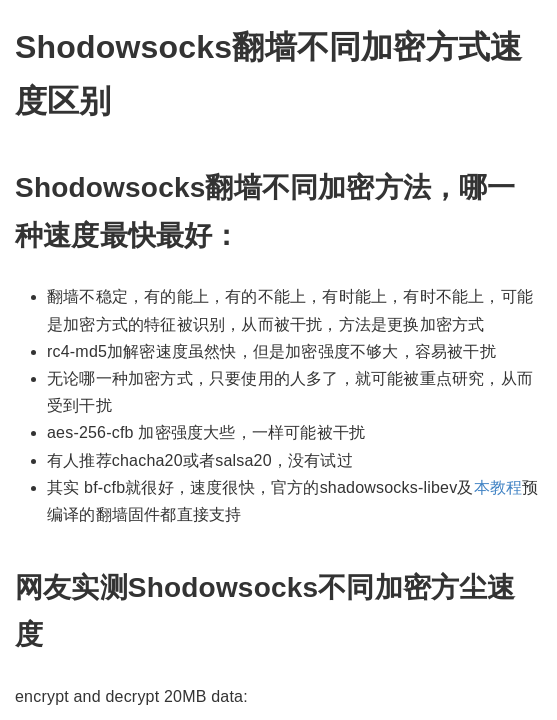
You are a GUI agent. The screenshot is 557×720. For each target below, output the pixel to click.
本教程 (498, 487)
